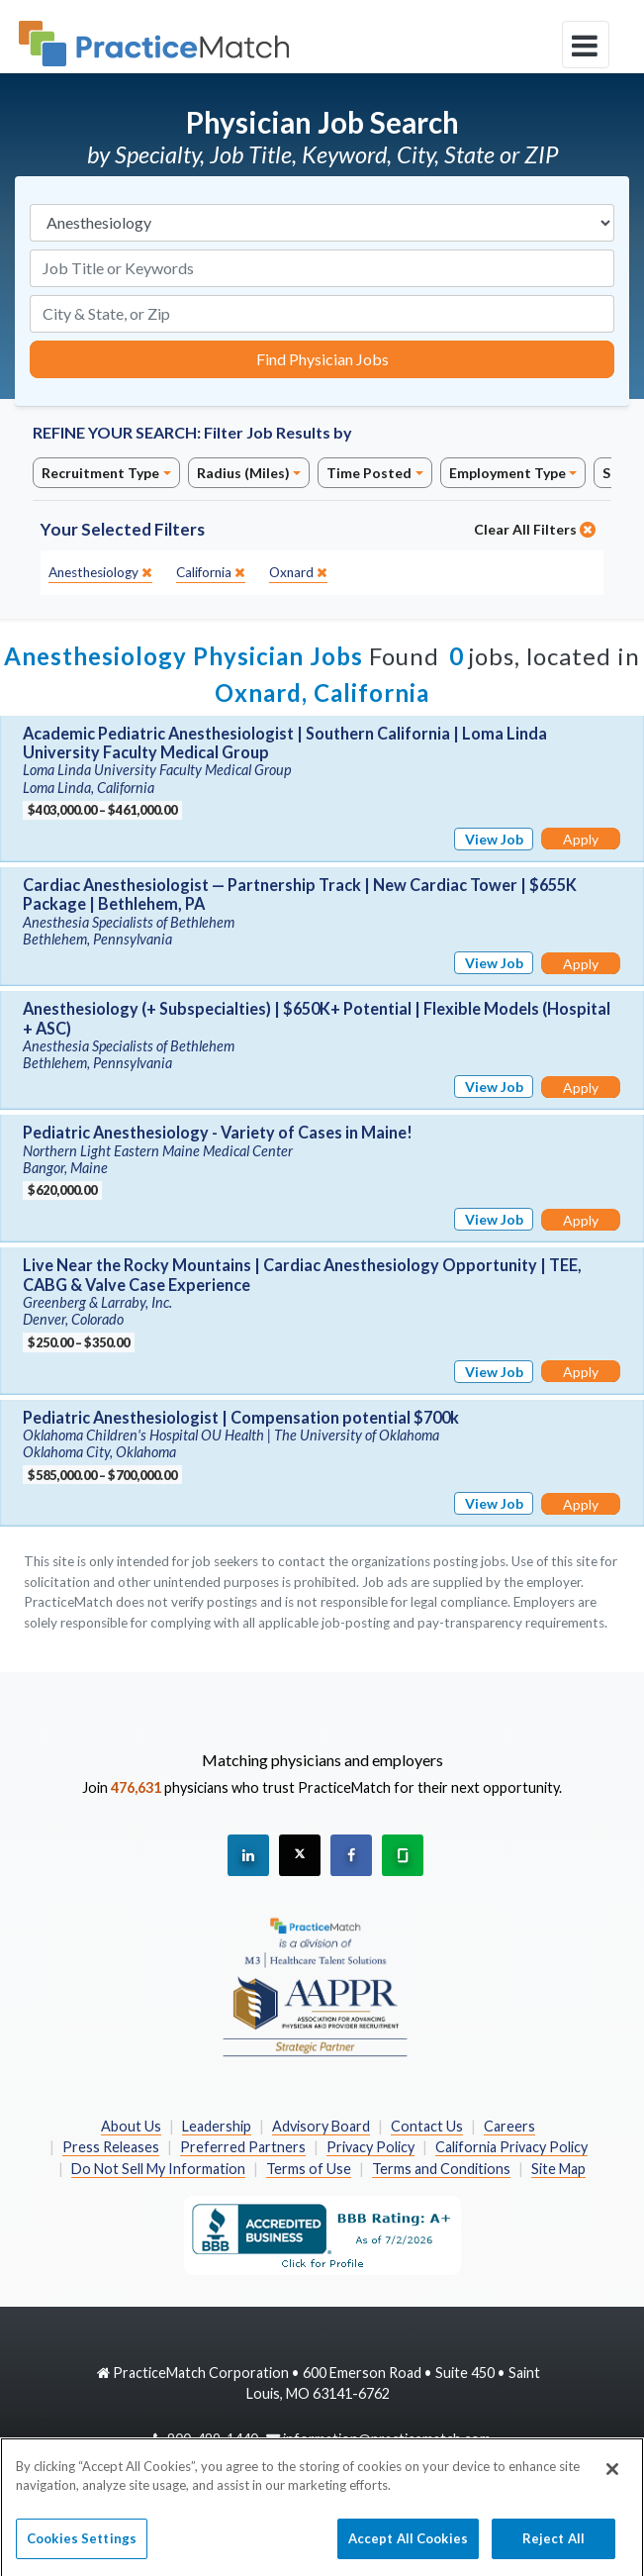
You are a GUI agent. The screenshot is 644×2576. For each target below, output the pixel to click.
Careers (509, 2126)
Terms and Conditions (441, 2168)
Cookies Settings (82, 2546)
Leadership (216, 2126)
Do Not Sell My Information (158, 2168)
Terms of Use (308, 2168)
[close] (100, 572)
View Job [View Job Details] (494, 839)
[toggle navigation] (585, 44)
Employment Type (507, 472)
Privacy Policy (370, 2146)
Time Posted (369, 472)
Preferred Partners (243, 2146)
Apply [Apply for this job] (580, 839)
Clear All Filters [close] (535, 529)
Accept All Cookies (408, 2546)
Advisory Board (321, 2126)
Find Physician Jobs (322, 358)
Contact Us (427, 2126)
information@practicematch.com (387, 2438)
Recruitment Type (100, 472)
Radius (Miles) (243, 472)
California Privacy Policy (511, 2146)
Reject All (553, 2546)
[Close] (612, 2477)
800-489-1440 (212, 2438)
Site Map (558, 2168)
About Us (131, 2126)
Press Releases (110, 2146)
